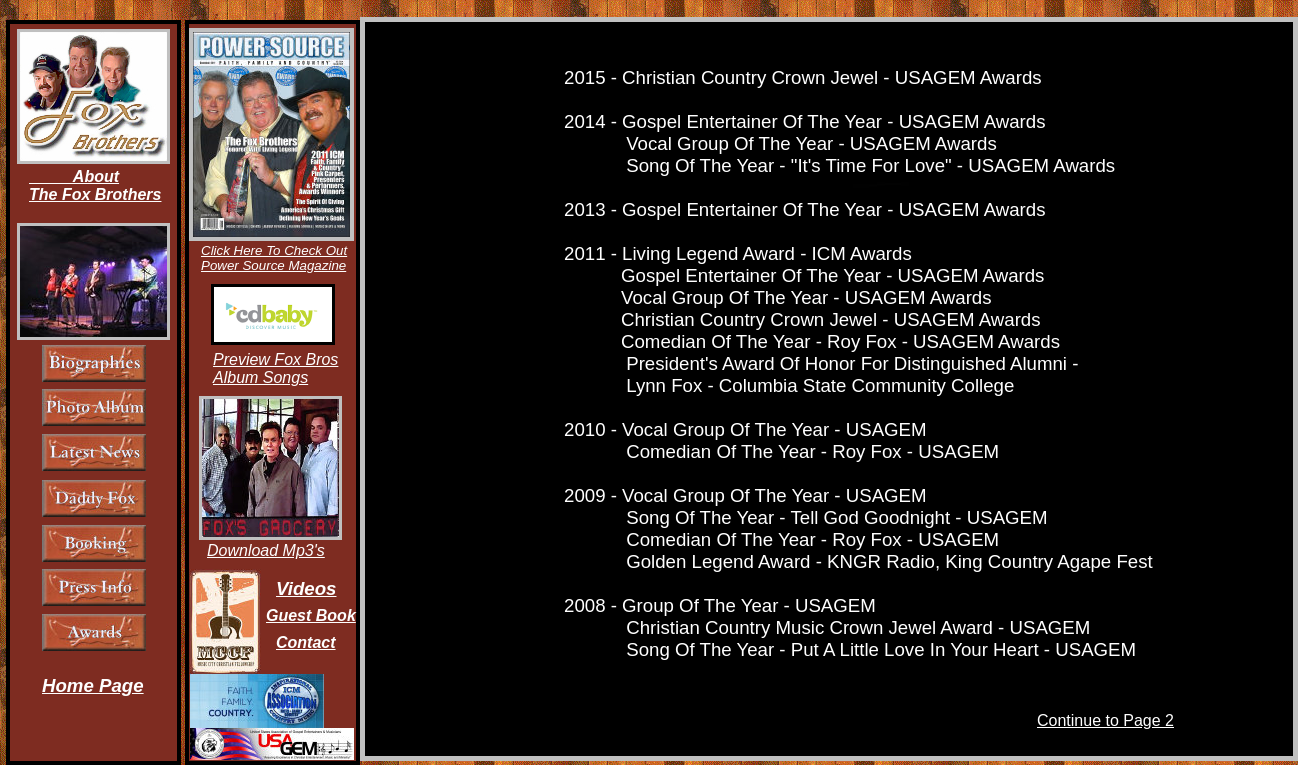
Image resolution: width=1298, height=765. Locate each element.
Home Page (93, 685)
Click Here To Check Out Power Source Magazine (274, 258)
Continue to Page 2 (1105, 720)
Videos (306, 588)
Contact (306, 642)
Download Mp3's (266, 550)
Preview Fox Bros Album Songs (275, 368)
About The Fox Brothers (95, 185)
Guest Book (311, 615)
